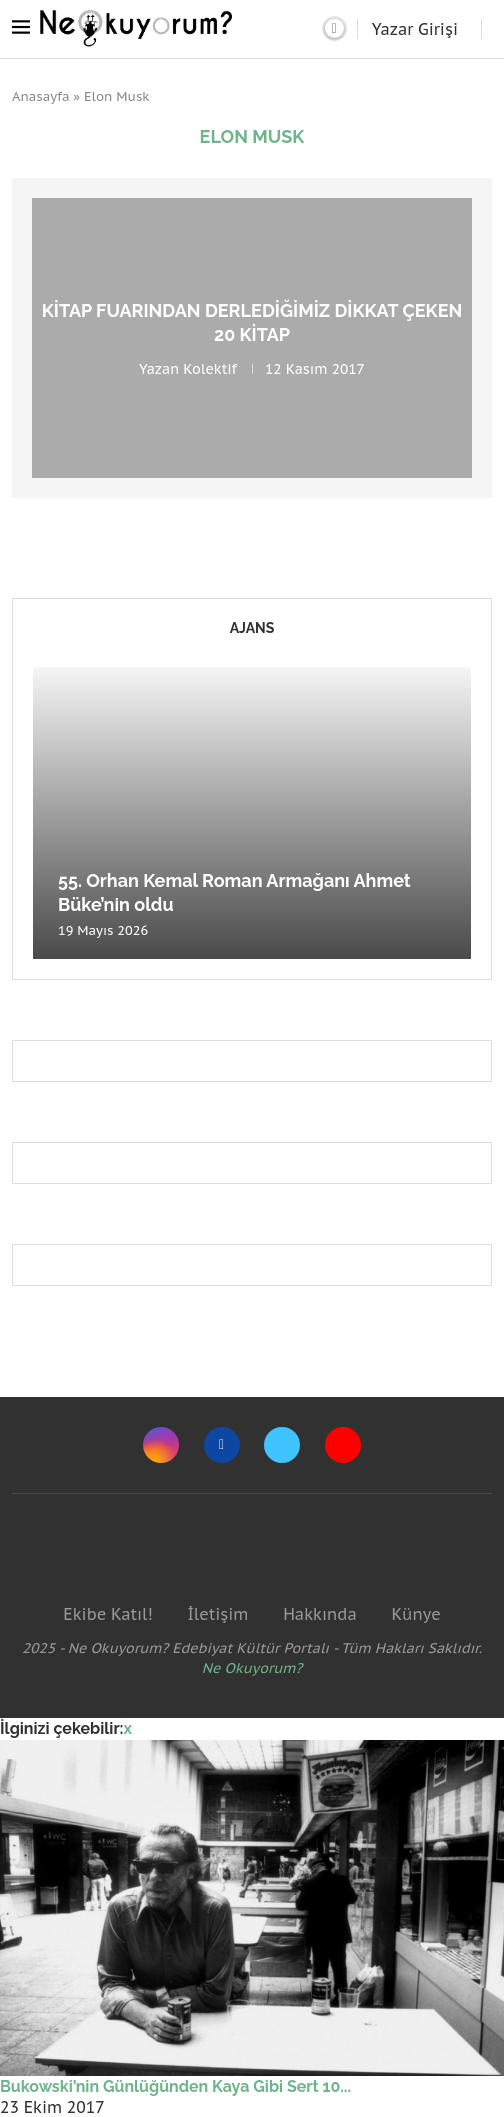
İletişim (217, 1614)
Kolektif (210, 368)
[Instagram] (161, 1445)
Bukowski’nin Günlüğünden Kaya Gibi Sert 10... (175, 2086)
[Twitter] (282, 1445)
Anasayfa (41, 96)
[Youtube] (343, 1445)
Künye (415, 1614)
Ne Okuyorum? (252, 1668)
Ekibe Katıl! (107, 1614)
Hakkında (320, 1614)
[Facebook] (222, 1445)
